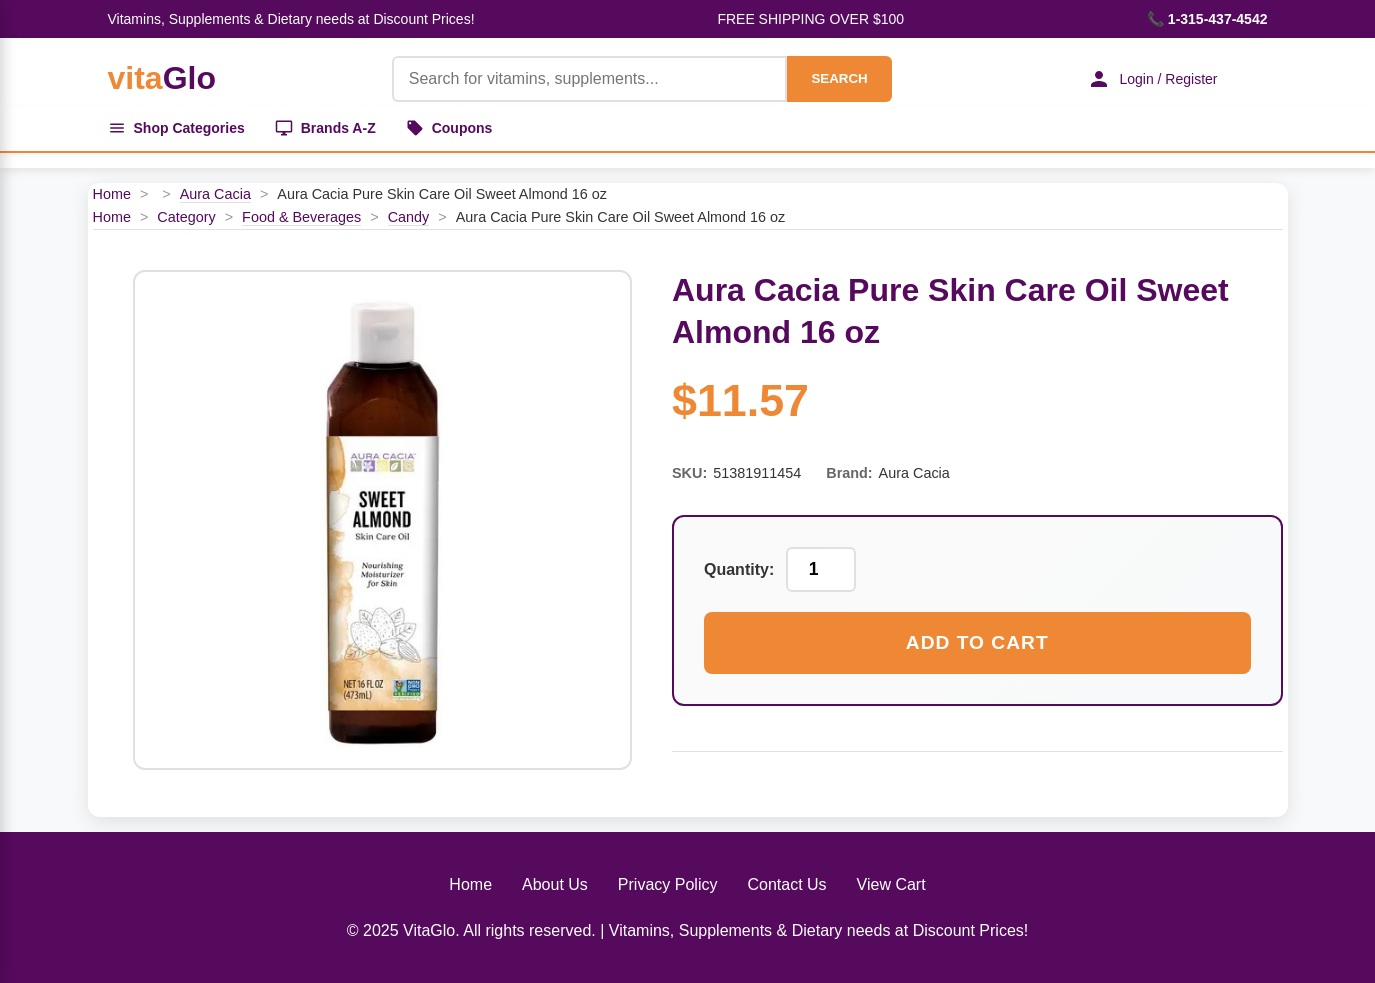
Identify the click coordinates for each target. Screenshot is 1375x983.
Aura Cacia (215, 194)
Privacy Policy (668, 884)
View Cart (891, 884)
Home (112, 194)
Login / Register (1152, 79)
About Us (555, 884)
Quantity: (739, 569)
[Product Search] (590, 79)
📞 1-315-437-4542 (1207, 19)
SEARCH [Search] (839, 78)
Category (186, 217)
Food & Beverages (301, 217)
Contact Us (786, 884)
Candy (409, 217)
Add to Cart (977, 642)
